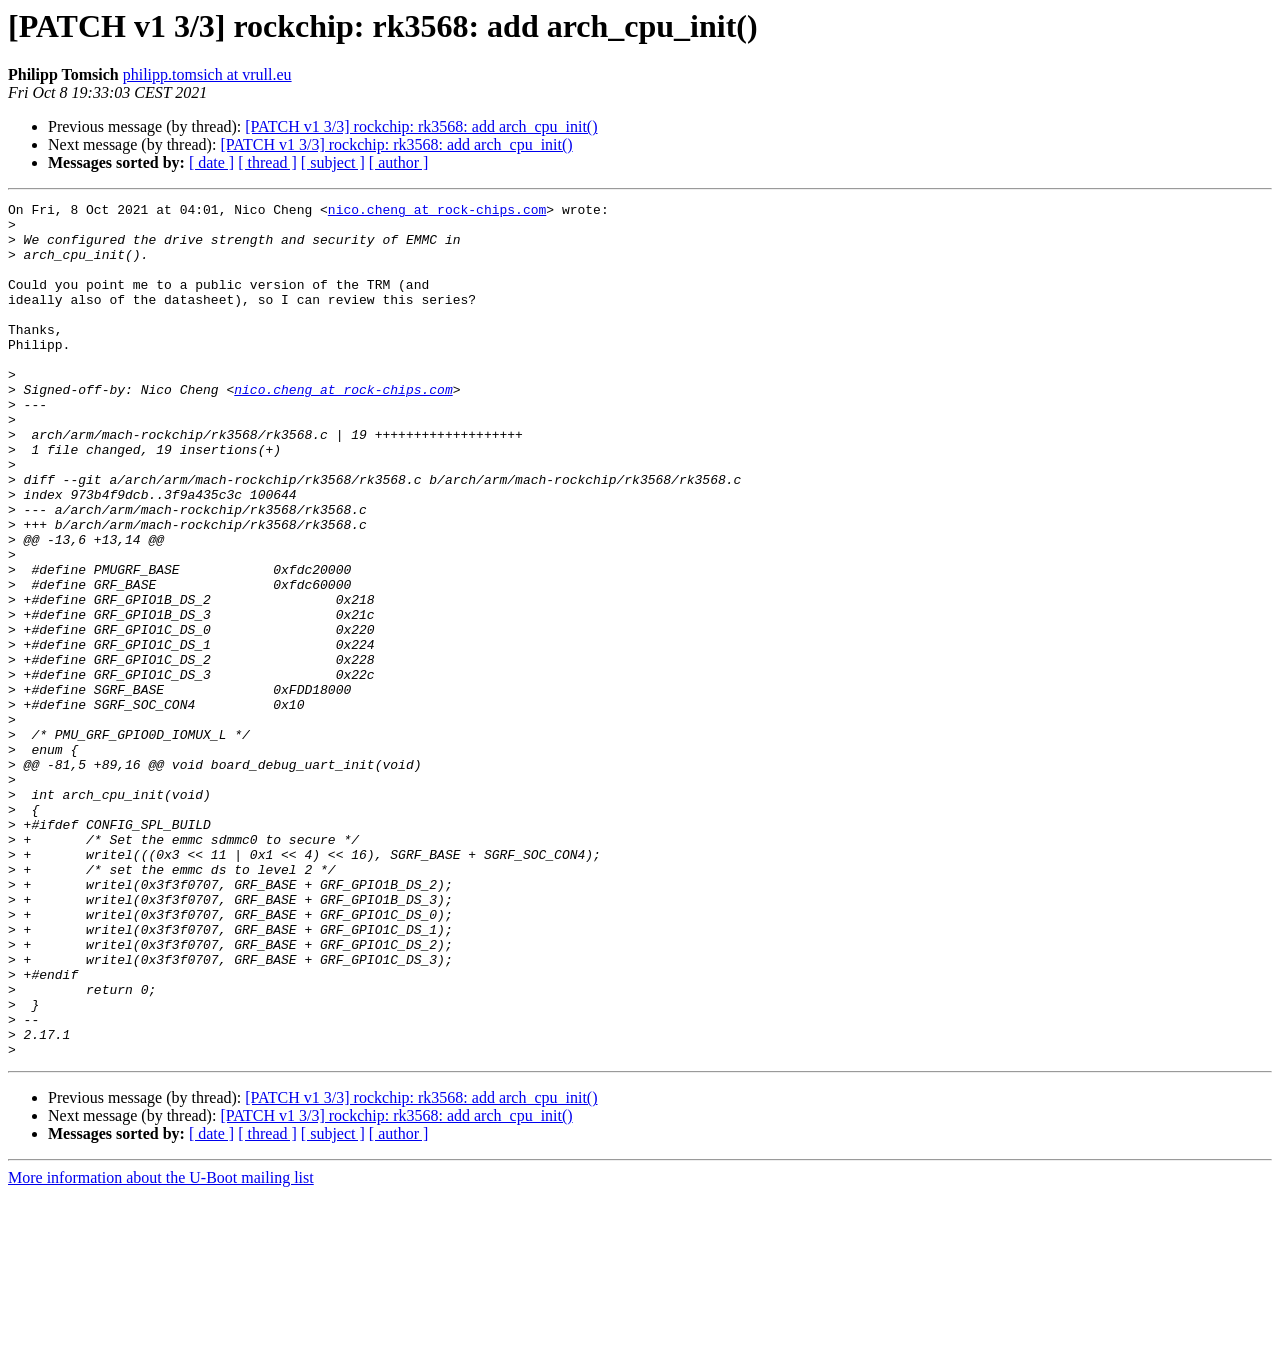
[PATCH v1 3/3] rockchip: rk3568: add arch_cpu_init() (421, 126)
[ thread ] (267, 162)
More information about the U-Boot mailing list (161, 1348)
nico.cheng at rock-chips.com (437, 212)
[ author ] (399, 162)
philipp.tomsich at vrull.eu (207, 74)
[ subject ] (333, 162)
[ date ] (211, 162)
